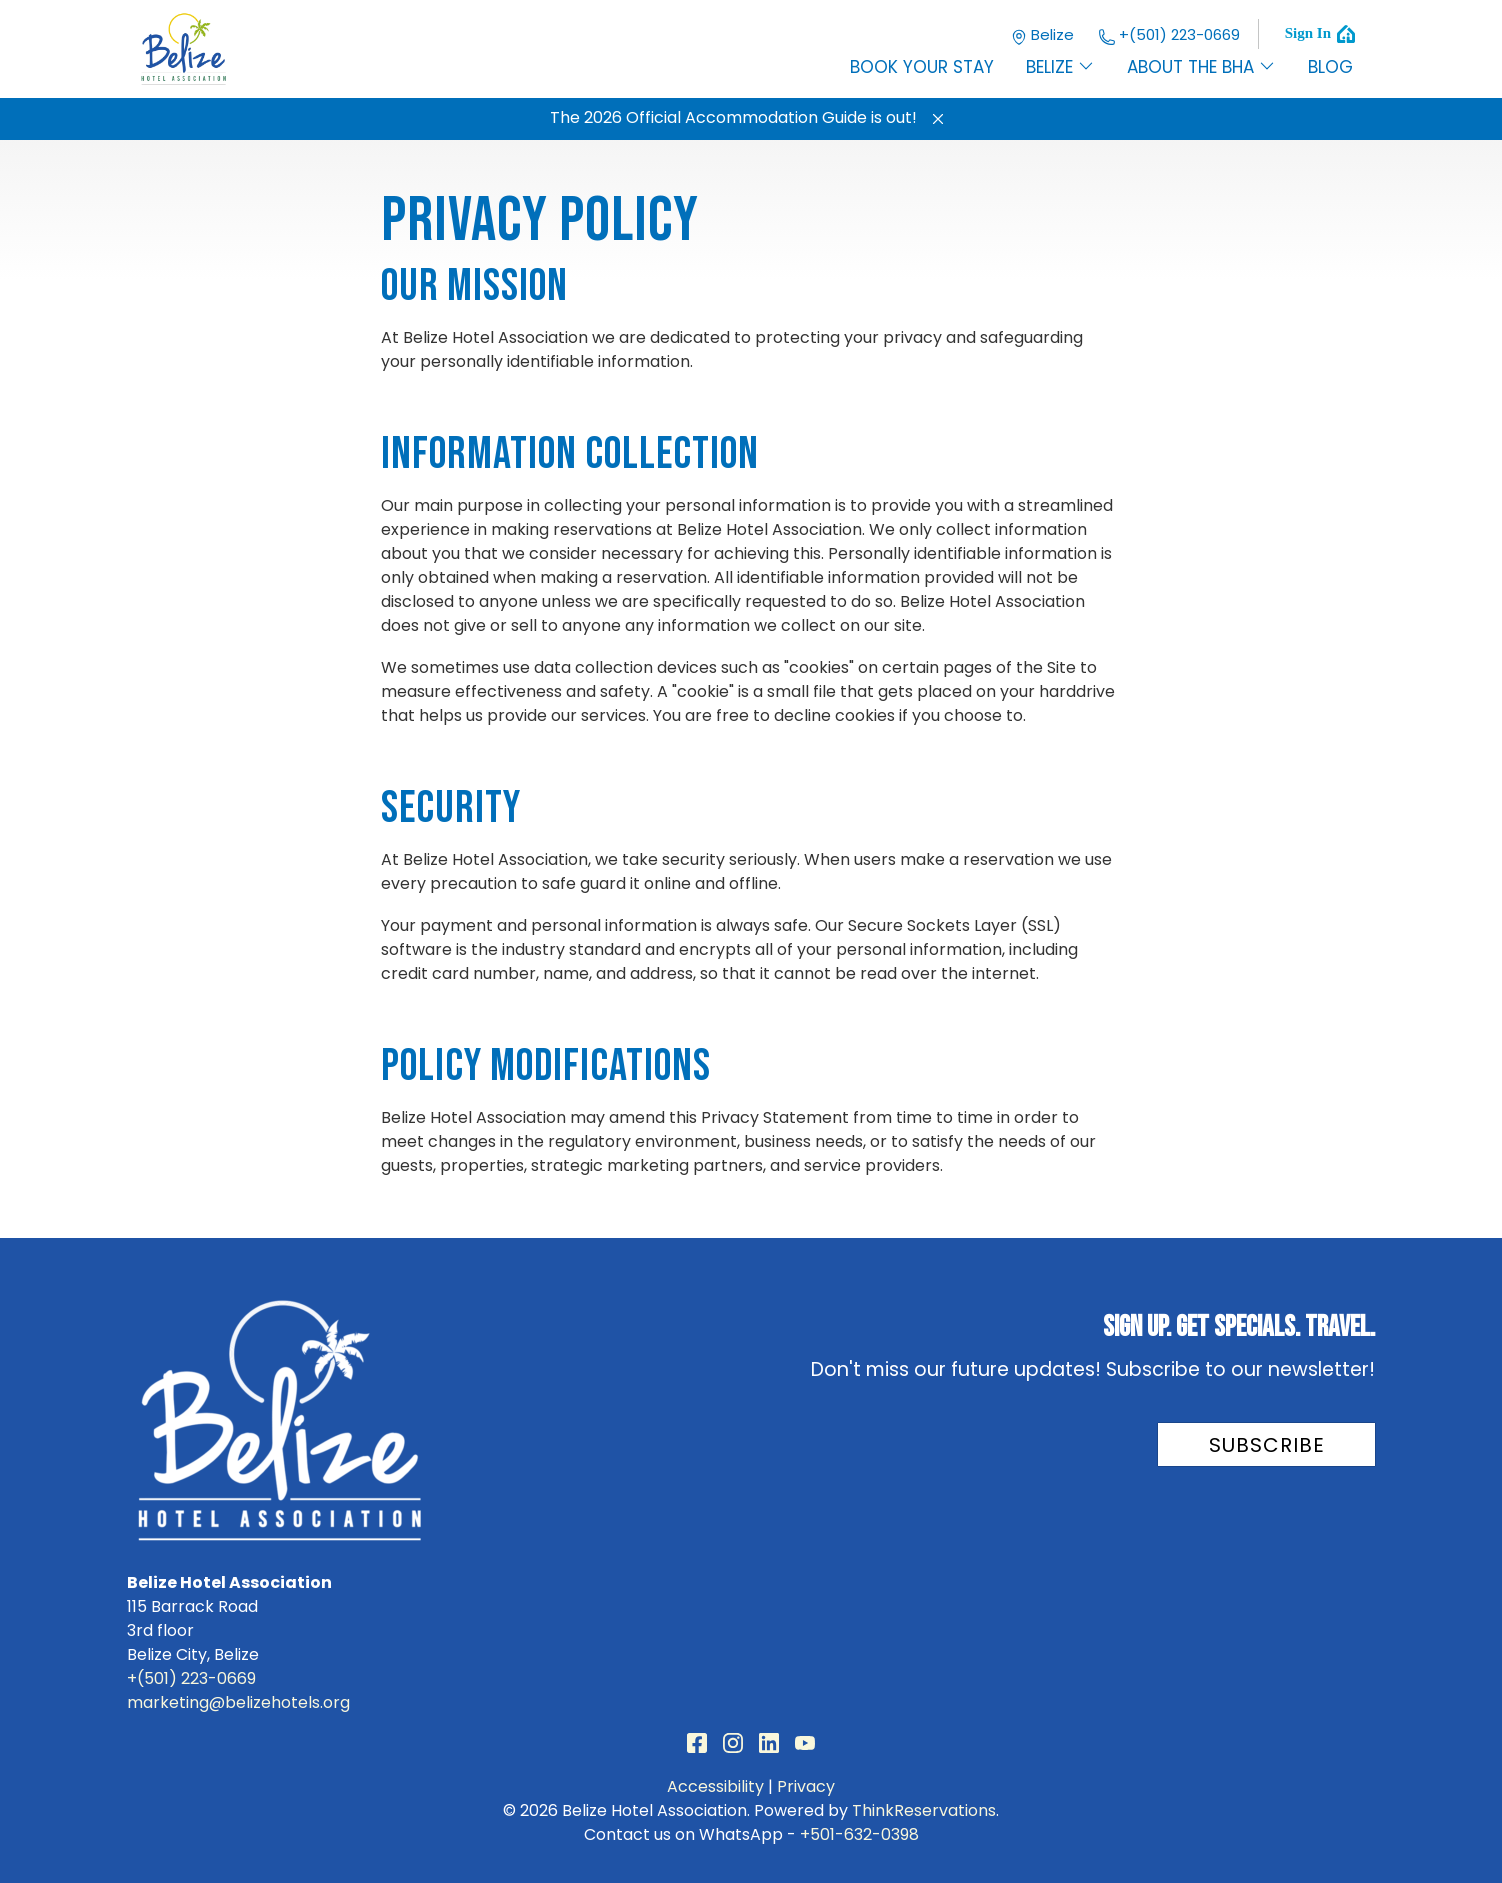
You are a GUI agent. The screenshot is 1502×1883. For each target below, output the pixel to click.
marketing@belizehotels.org (238, 1702)
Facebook (697, 1743)
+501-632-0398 (859, 1834)
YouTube (805, 1743)
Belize (1042, 35)
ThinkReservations (924, 1810)
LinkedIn (769, 1743)
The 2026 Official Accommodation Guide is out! (733, 117)
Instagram (733, 1743)
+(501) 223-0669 (1169, 35)
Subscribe (1267, 1445)
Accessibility (715, 1786)
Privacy (806, 1786)
